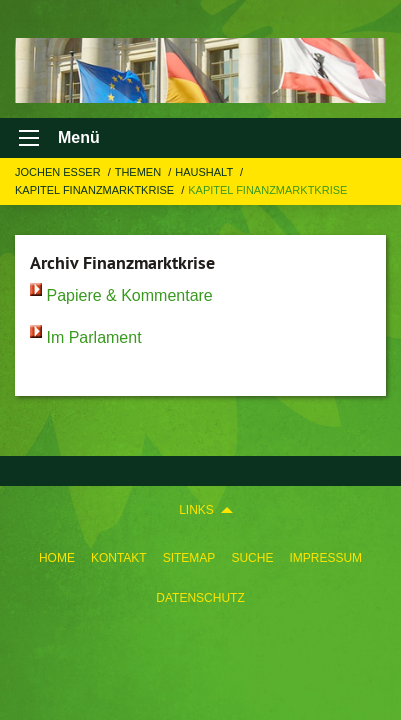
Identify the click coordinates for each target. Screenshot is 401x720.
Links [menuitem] (196, 510)
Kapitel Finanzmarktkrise (96, 190)
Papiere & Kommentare (129, 295)
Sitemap (189, 558)
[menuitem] (57, 554)
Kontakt (119, 558)
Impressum (325, 558)
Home (57, 558)
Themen (140, 172)
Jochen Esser (59, 172)
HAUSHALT (205, 172)
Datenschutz (200, 598)
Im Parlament (93, 337)
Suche (252, 558)
